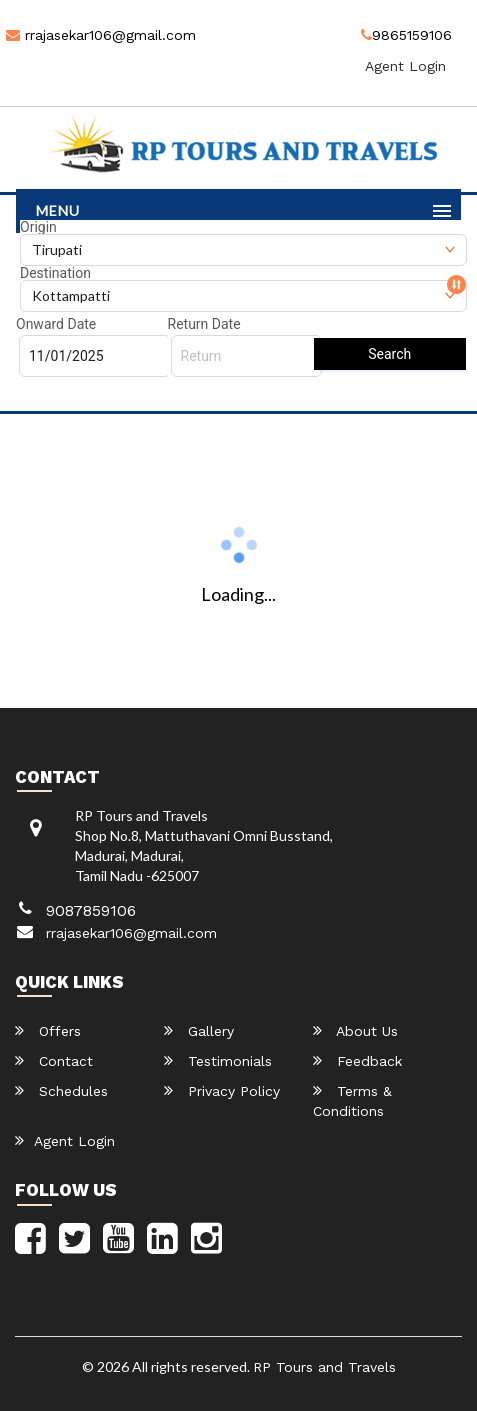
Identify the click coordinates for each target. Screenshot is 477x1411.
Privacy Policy (222, 1090)
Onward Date (56, 324)
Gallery (199, 1030)
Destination (55, 273)
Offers (48, 1030)
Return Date (204, 324)
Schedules (61, 1090)
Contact (54, 1060)
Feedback (357, 1060)
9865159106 (406, 35)
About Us (355, 1030)
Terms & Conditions (352, 1100)
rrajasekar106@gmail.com (101, 35)
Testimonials (218, 1060)
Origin (38, 227)
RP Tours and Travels (324, 1367)
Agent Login (405, 66)
